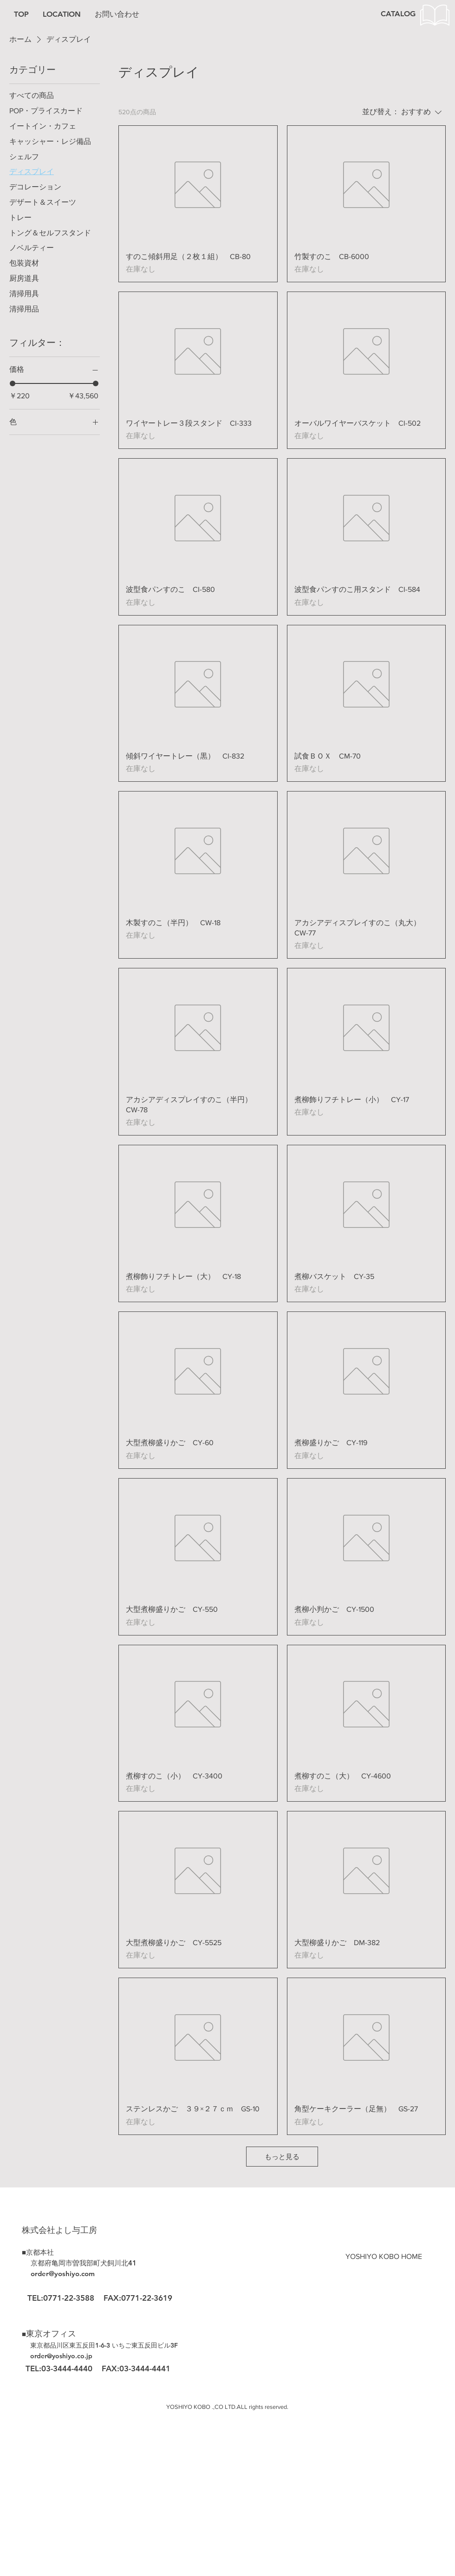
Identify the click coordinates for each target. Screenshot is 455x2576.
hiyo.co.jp (77, 2356)
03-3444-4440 (68, 2368)
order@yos (46, 2356)
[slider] (12, 383)
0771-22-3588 (68, 2298)
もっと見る (282, 2157)
